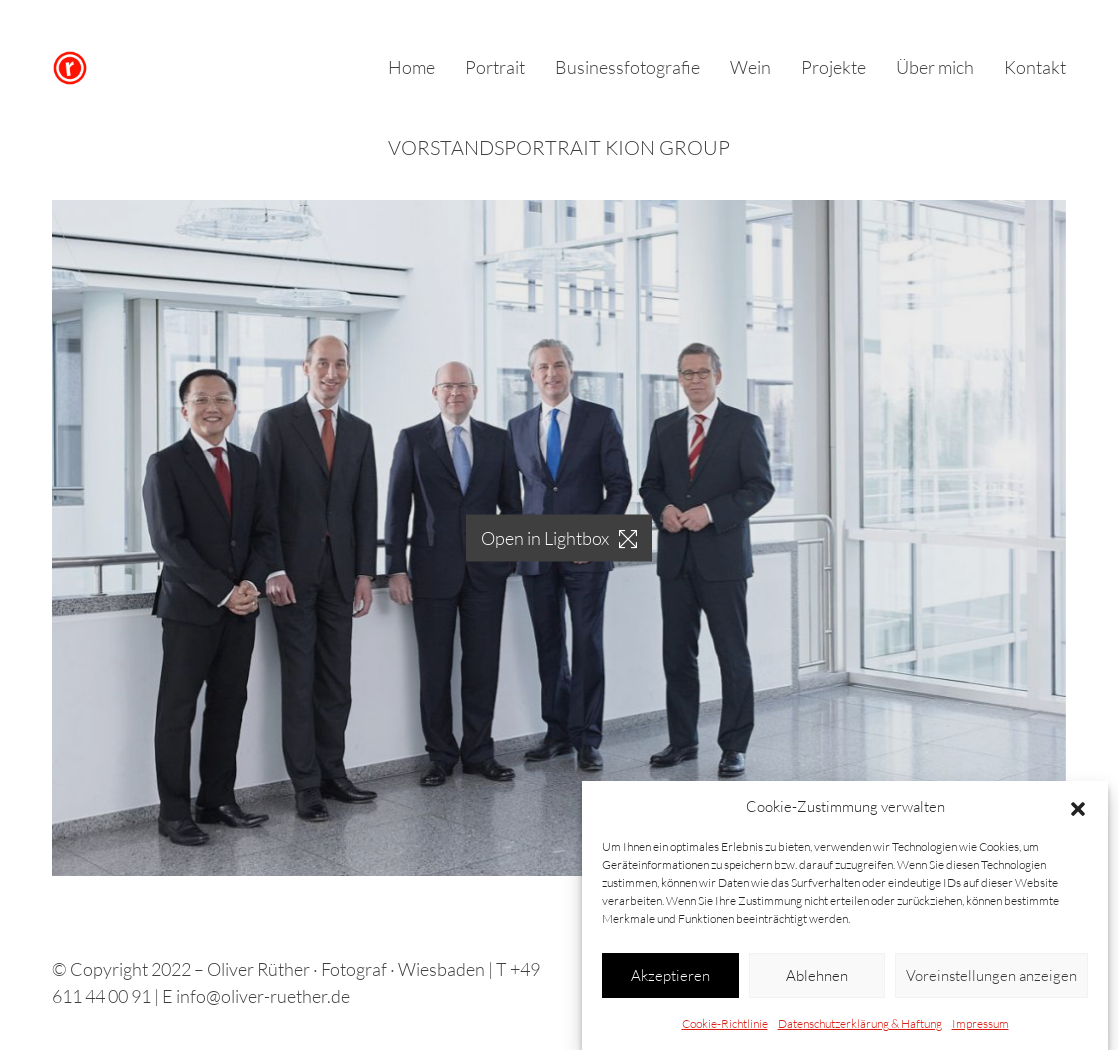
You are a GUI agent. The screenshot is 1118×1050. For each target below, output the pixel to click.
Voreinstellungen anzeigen (991, 975)
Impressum (980, 1023)
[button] (1078, 807)
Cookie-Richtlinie (725, 1023)
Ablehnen (817, 975)
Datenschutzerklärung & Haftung (860, 1023)
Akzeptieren (670, 975)
